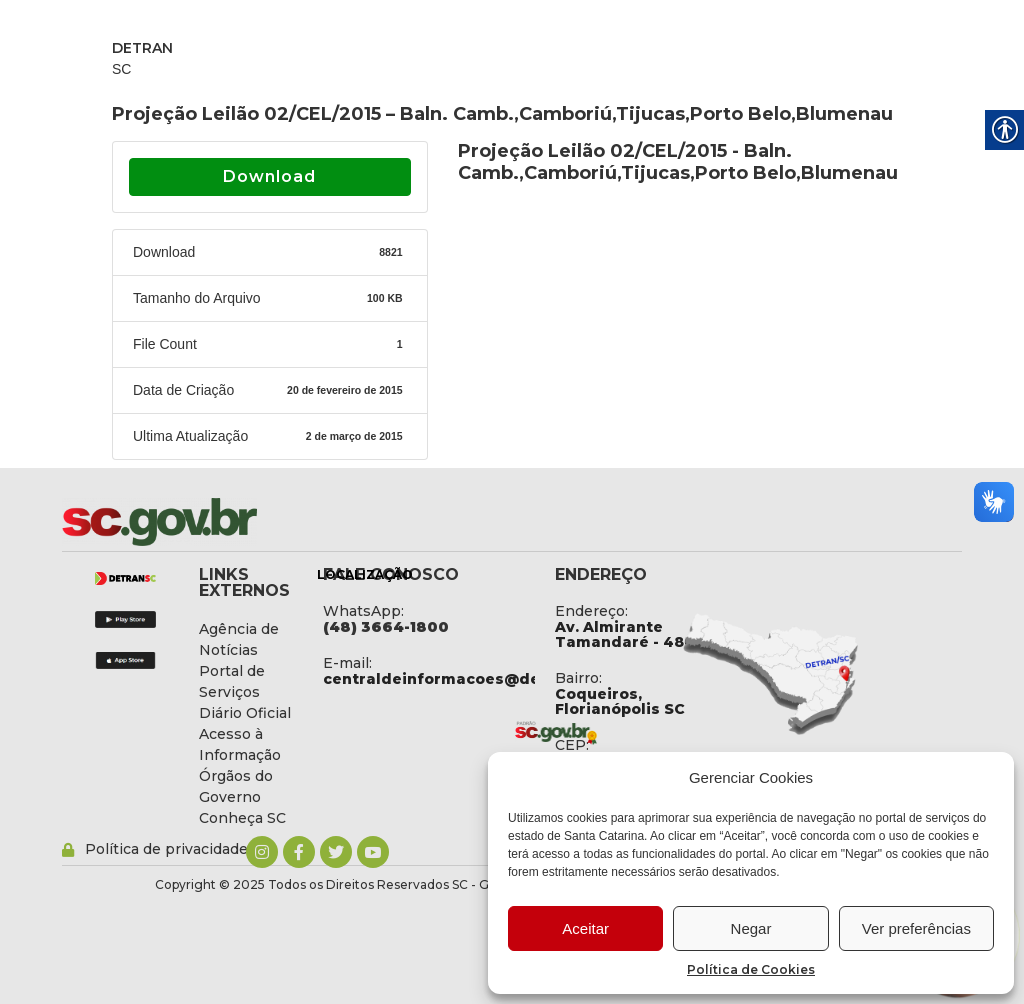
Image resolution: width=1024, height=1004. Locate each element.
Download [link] (269, 176)
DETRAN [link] (142, 48)
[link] (212, 522)
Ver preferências (916, 928)
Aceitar (585, 928)
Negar (751, 928)
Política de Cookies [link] (751, 969)
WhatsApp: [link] (363, 611)
